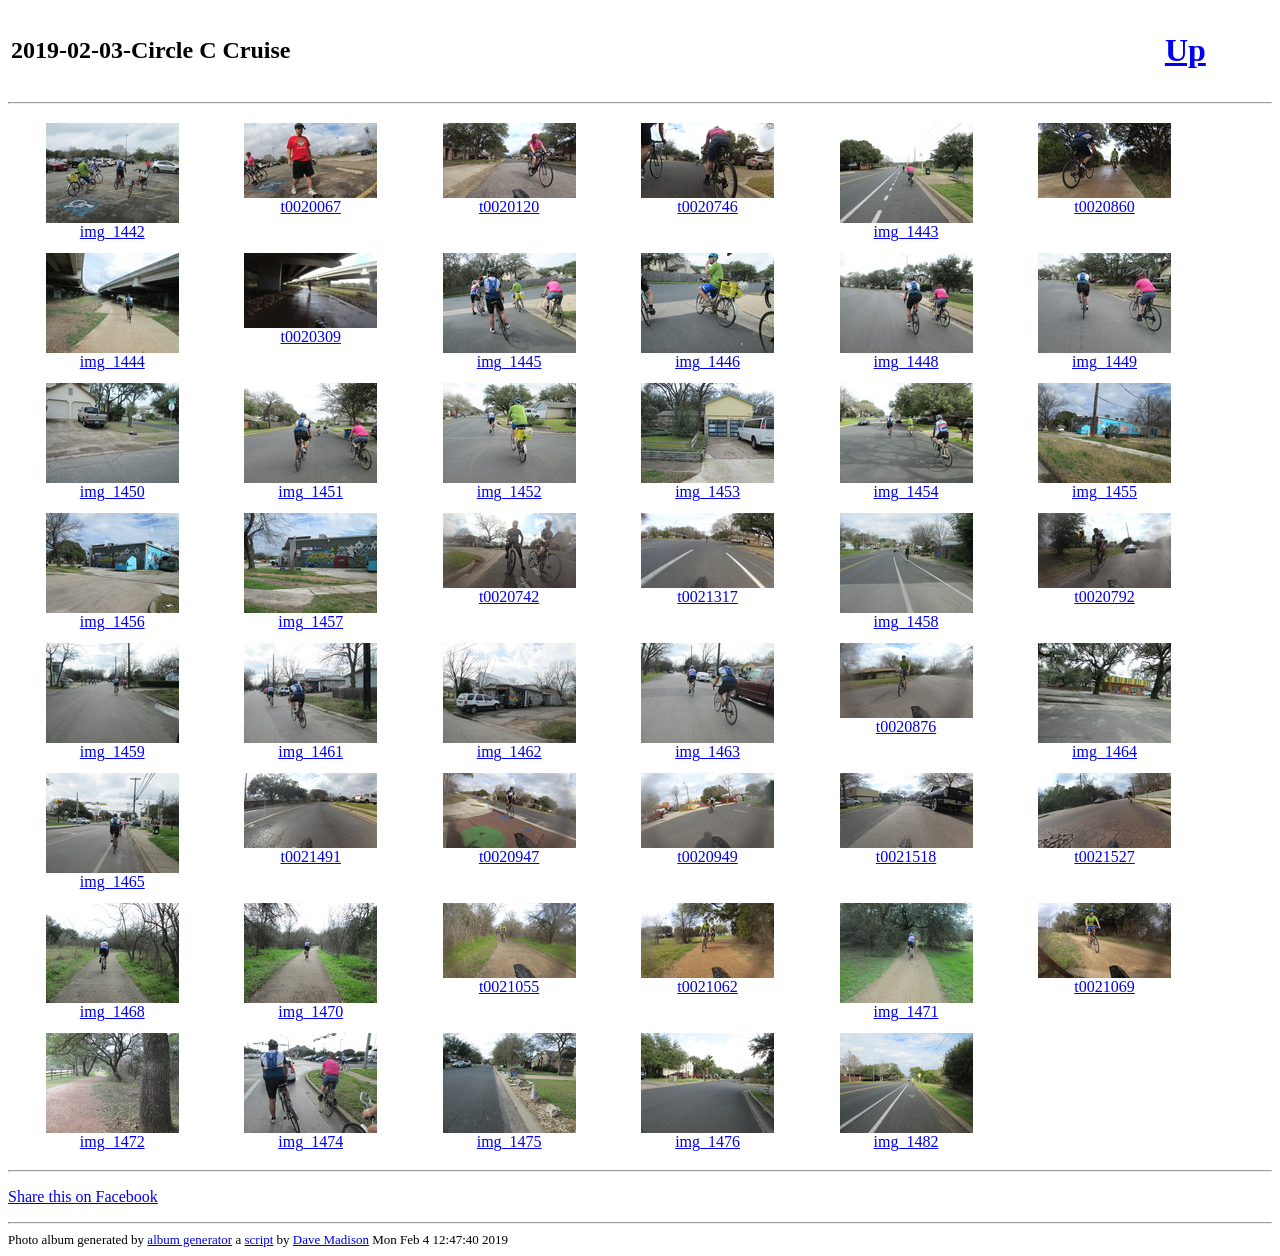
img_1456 (112, 614)
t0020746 (707, 199)
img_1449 (1104, 354)
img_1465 (112, 874)
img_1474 (310, 1134)
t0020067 (310, 199)
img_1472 (112, 1134)
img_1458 (906, 614)
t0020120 (509, 199)
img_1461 (310, 744)
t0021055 (509, 979)
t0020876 (906, 719)
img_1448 (906, 354)
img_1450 (112, 484)
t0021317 (707, 589)
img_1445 (509, 354)
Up (1185, 50)
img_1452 (509, 484)
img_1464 (1104, 744)
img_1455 (1104, 484)
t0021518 (906, 849)
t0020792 (1104, 589)
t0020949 (707, 849)
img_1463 (707, 744)
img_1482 (906, 1134)
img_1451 (310, 484)
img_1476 (707, 1134)
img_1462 (509, 744)
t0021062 (707, 979)
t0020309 (310, 329)
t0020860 (1104, 199)
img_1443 (906, 224)
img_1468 (112, 1004)
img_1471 (906, 1004)
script (258, 1239)
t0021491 (310, 849)
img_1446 (707, 354)
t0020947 (509, 849)
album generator (189, 1239)
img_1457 (310, 614)
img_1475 (509, 1134)
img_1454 (906, 484)
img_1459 (112, 744)
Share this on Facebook (83, 1196)
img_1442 (112, 224)
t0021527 (1104, 849)
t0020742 (509, 589)
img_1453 (707, 484)
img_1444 (112, 354)
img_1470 (310, 1004)
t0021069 (1104, 979)
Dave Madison (331, 1239)
